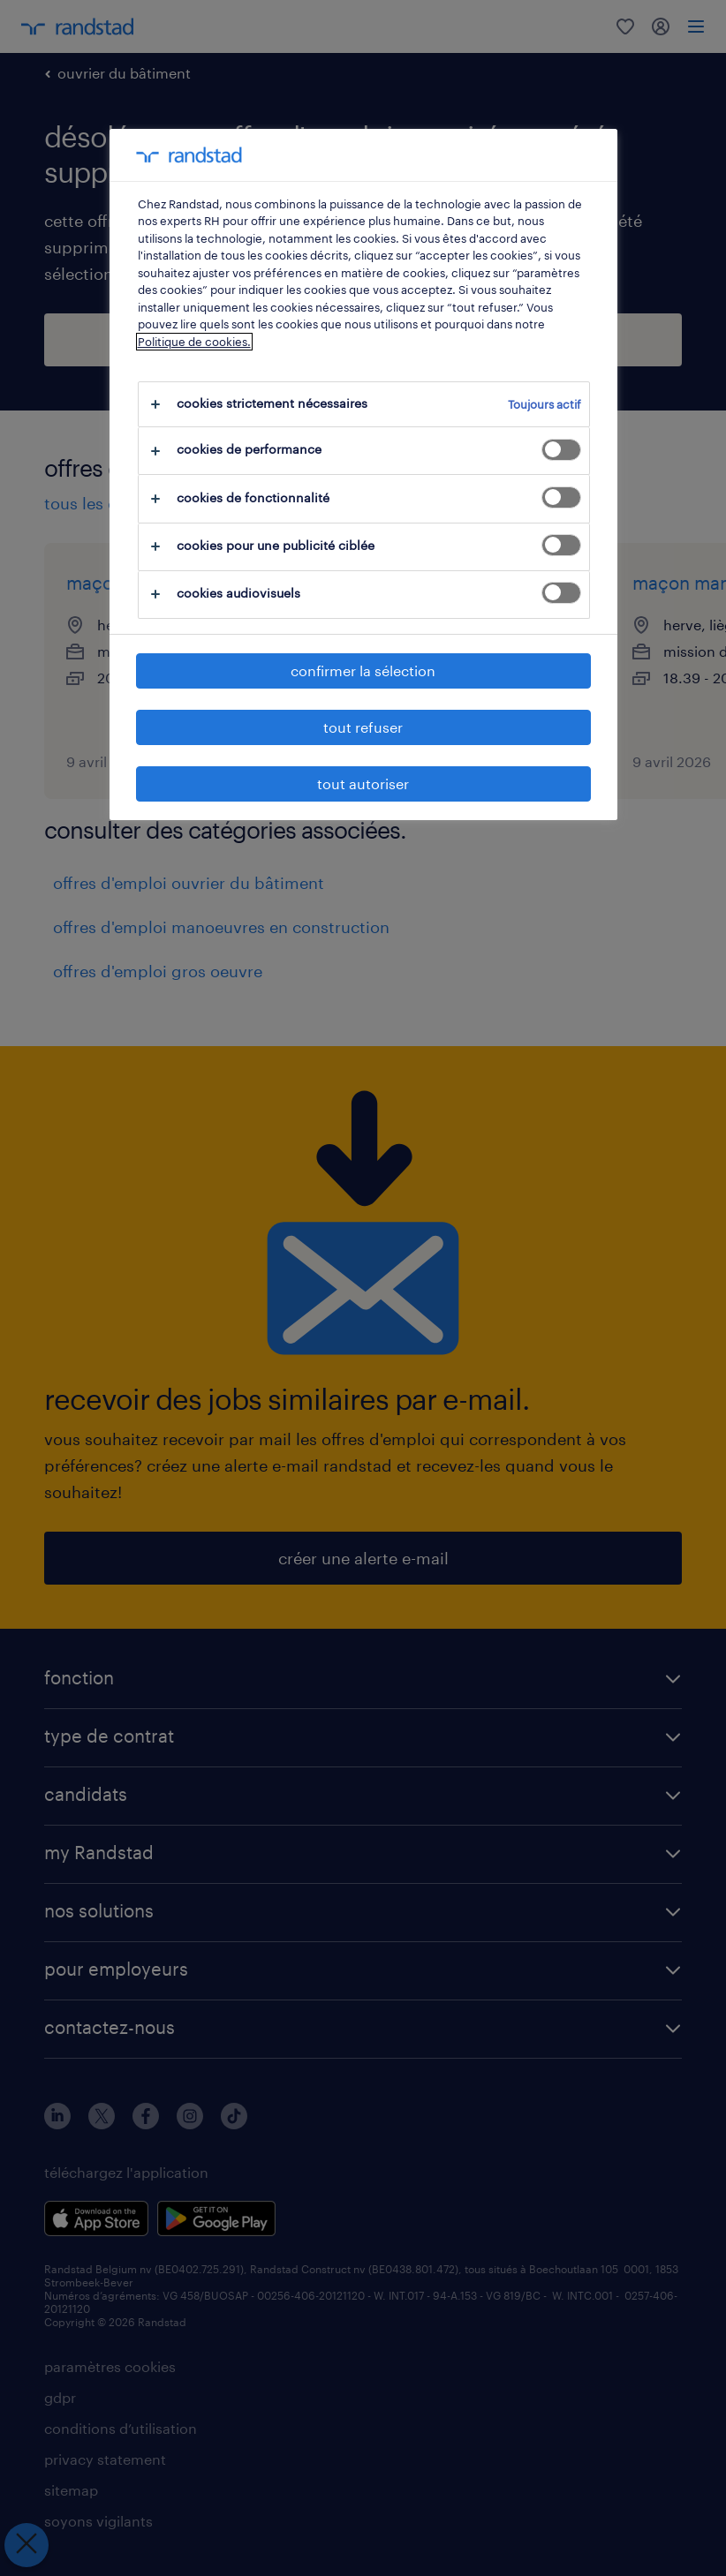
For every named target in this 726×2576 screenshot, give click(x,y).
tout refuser (363, 727)
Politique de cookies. (194, 342)
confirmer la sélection (363, 670)
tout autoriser (363, 783)
